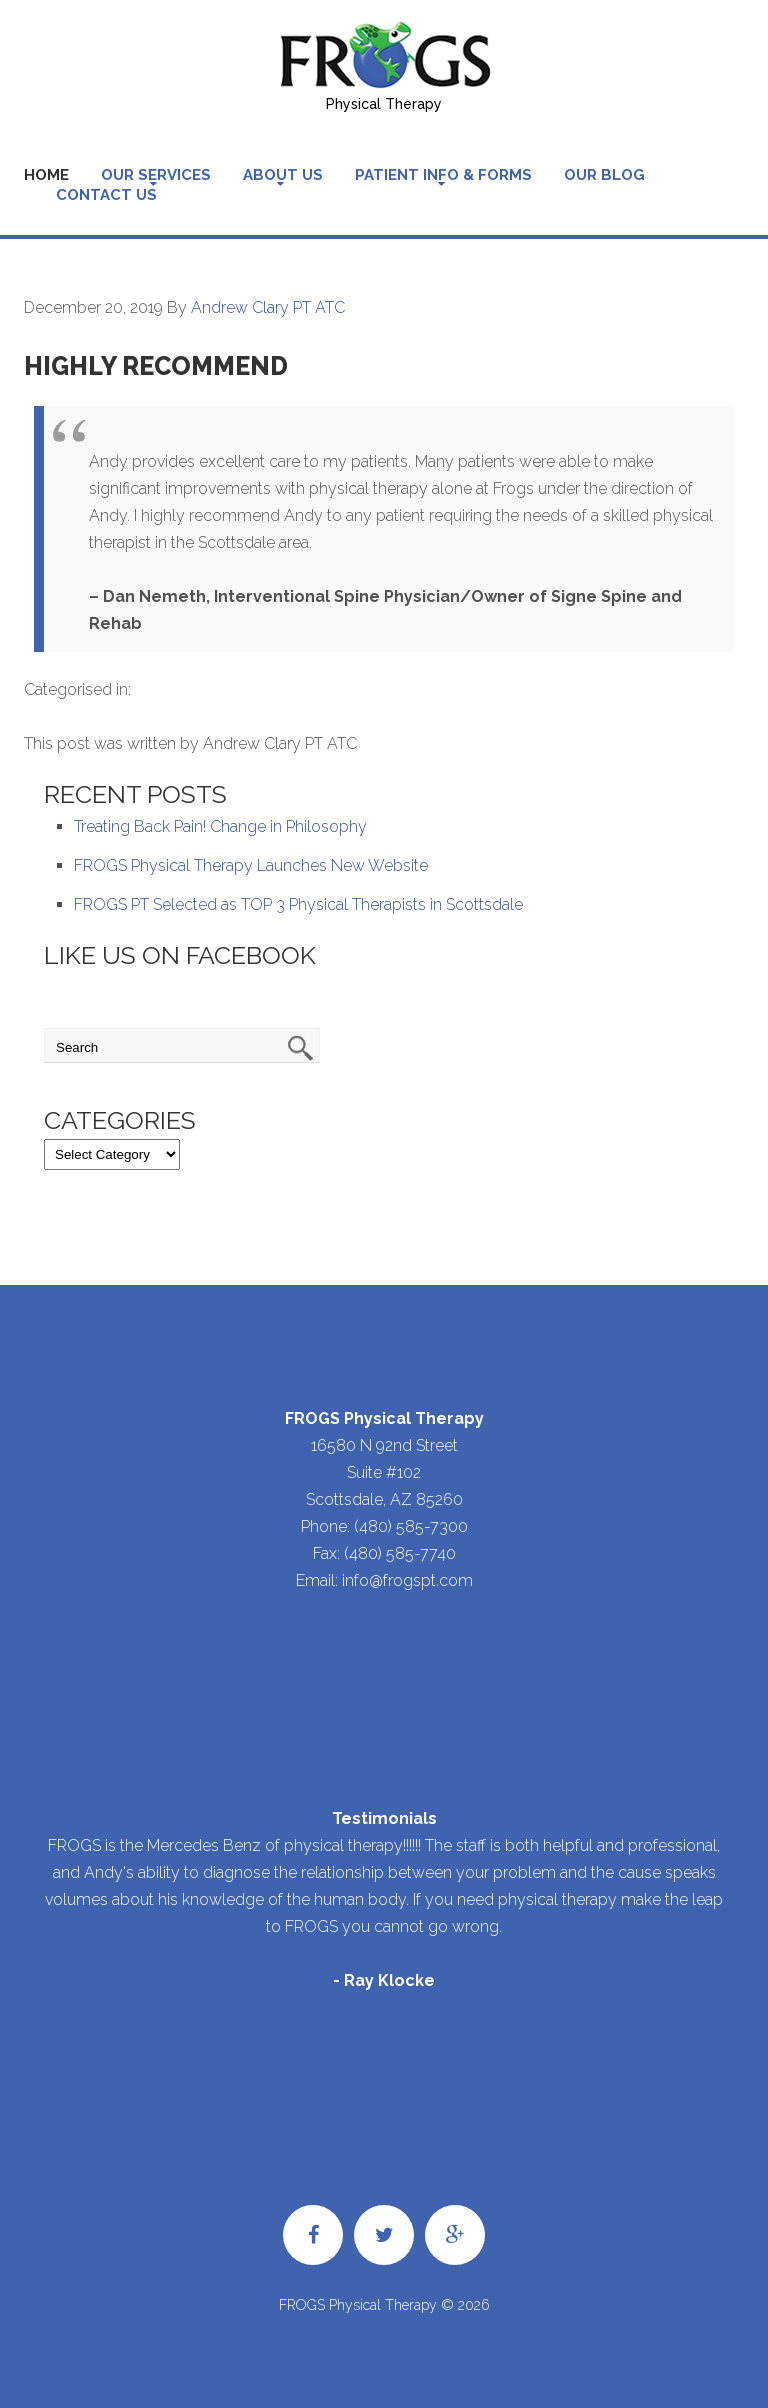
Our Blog (604, 175)
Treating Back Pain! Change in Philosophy (220, 826)
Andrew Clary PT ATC (268, 307)
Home (46, 175)
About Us (283, 175)
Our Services (156, 175)
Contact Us (106, 195)
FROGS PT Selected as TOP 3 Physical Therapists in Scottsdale (298, 904)
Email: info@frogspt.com (384, 1580)
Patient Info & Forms (443, 175)
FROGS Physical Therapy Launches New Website (251, 865)
